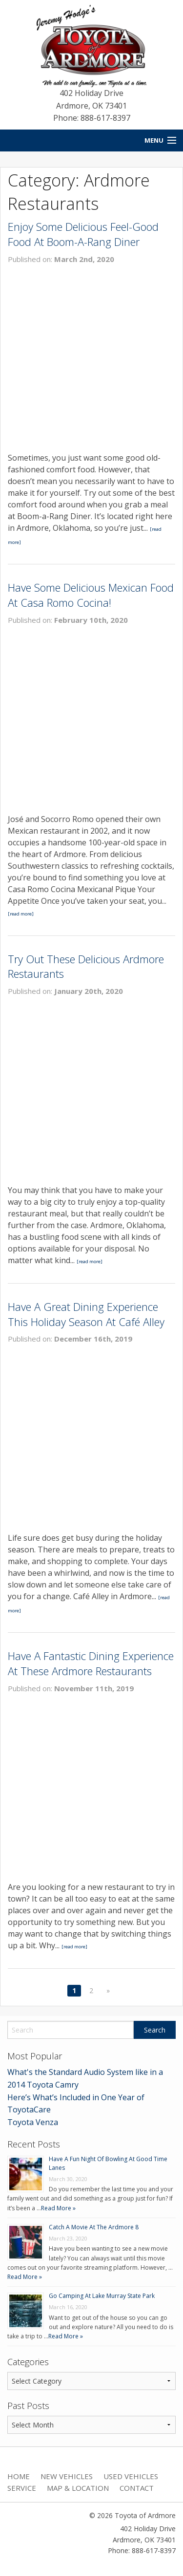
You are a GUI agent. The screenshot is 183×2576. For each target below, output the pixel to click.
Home (18, 2476)
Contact (137, 2488)
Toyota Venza (32, 2122)
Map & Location (78, 2488)
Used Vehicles (130, 2476)
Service (21, 2488)
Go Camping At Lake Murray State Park (102, 2296)
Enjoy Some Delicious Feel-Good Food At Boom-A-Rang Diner (83, 234)
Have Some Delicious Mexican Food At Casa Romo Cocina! (91, 595)
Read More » (58, 2208)
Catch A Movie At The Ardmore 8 (94, 2227)
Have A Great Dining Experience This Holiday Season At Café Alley (86, 1314)
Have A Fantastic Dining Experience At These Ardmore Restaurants (91, 1663)
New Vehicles (67, 2476)
